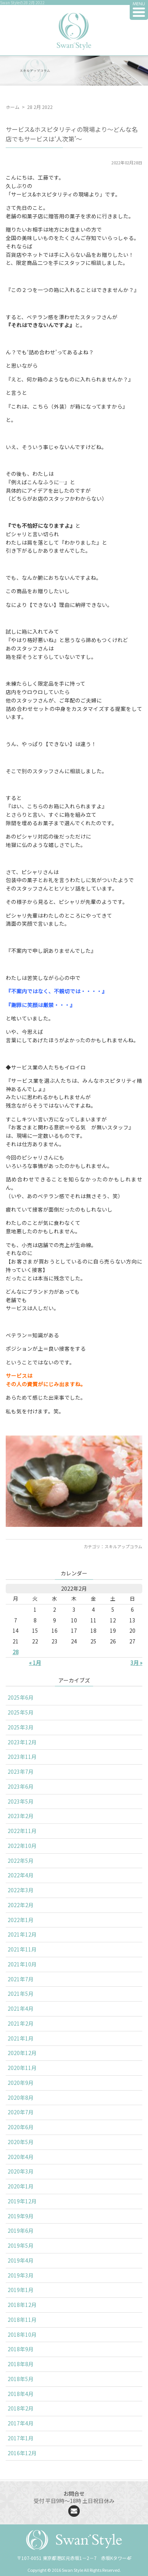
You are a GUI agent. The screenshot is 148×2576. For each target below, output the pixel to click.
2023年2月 (21, 1816)
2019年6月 (21, 2230)
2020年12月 (22, 2053)
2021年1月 (21, 2038)
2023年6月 (21, 1786)
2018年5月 (21, 2379)
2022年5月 (21, 1860)
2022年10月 (22, 1845)
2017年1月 (21, 2438)
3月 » (136, 1662)
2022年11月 (22, 1831)
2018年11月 (22, 2319)
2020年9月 (21, 2082)
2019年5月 (21, 2245)
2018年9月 (21, 2349)
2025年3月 (21, 1727)
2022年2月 (21, 1905)
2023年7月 (21, 1771)
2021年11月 (22, 1949)
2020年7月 (21, 2112)
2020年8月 (21, 2097)
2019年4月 (21, 2260)
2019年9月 (21, 2216)
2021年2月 (21, 2023)
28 (16, 1652)
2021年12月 (22, 1934)
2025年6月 (21, 1697)
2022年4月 (21, 1875)
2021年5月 (21, 1993)
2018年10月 (22, 2334)
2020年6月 (21, 2127)
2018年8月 (21, 2364)
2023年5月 (21, 1801)
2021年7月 (21, 1979)
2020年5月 (21, 2142)
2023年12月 (22, 1742)
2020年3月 (21, 2171)
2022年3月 (21, 1890)
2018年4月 (21, 2394)
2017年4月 (21, 2423)
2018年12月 (22, 2304)
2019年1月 (21, 2290)
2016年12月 (22, 2453)
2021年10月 (22, 1964)
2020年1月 (21, 2186)
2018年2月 (21, 2408)
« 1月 (35, 1662)
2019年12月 (22, 2201)
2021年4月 (21, 2008)
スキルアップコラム (123, 1546)
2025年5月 (21, 1712)
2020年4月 (21, 2157)
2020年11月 (22, 2068)
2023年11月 (22, 1756)
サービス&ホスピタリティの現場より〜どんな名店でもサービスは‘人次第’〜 (72, 134)
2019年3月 (21, 2275)
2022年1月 (21, 1920)
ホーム (12, 107)
